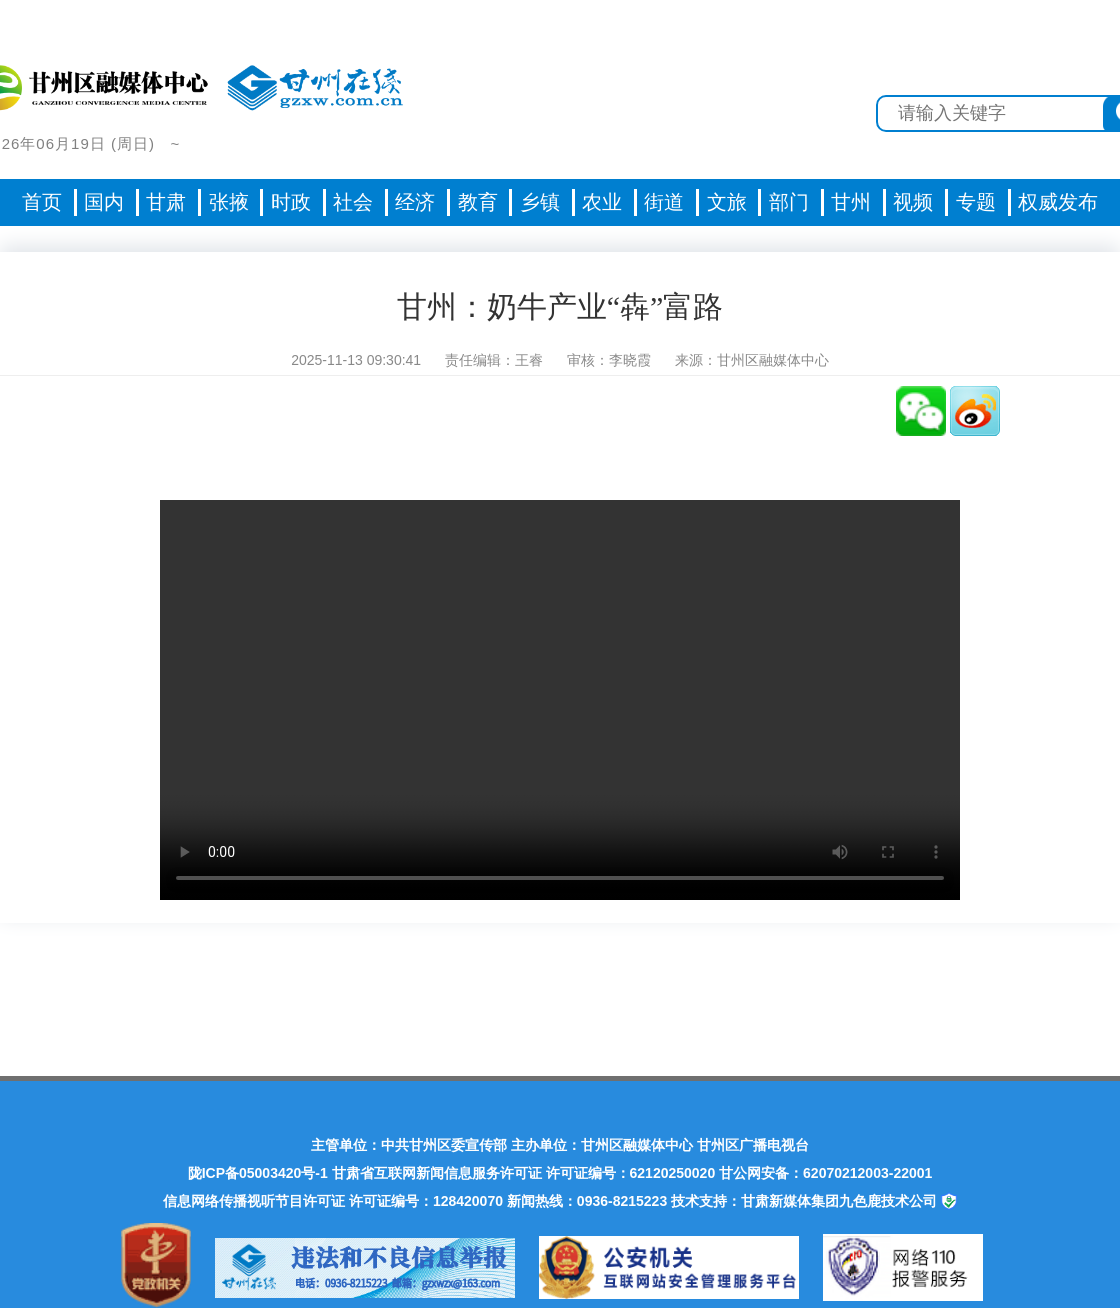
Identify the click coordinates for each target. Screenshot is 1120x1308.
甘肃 (166, 202)
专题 (976, 202)
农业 (602, 202)
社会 (353, 202)
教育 (478, 202)
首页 (42, 202)
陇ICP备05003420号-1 (258, 1173)
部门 (789, 202)
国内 (104, 202)
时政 (291, 202)
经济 (415, 202)
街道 (664, 202)
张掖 (229, 202)
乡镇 (540, 202)
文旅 (727, 202)
